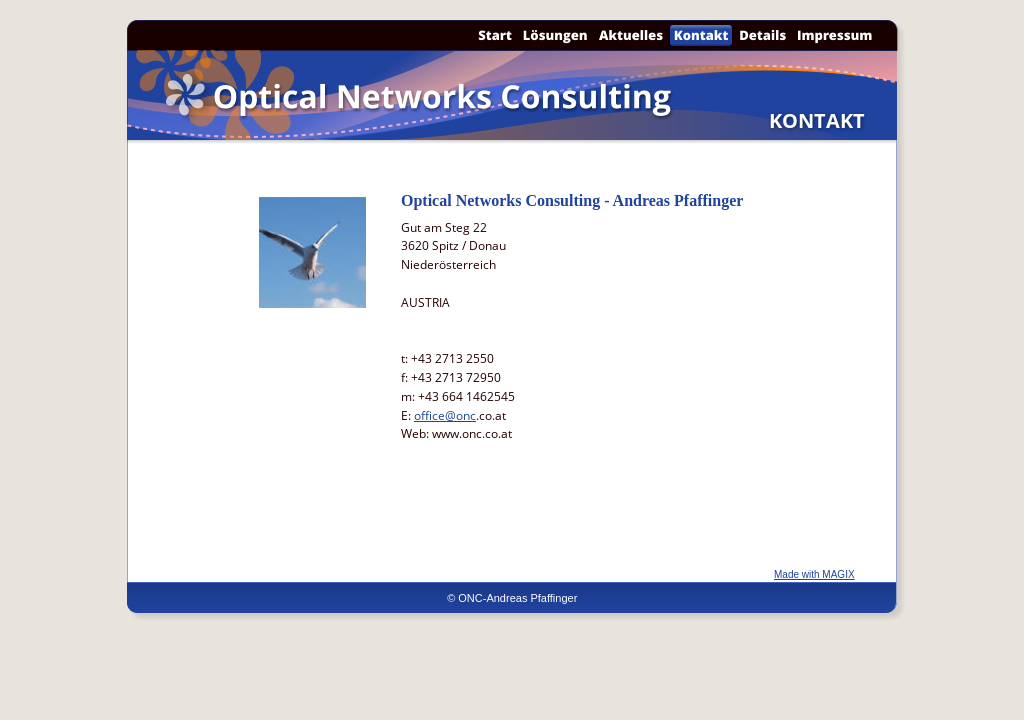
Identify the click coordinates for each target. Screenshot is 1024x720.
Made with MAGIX (814, 574)
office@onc (445, 415)
